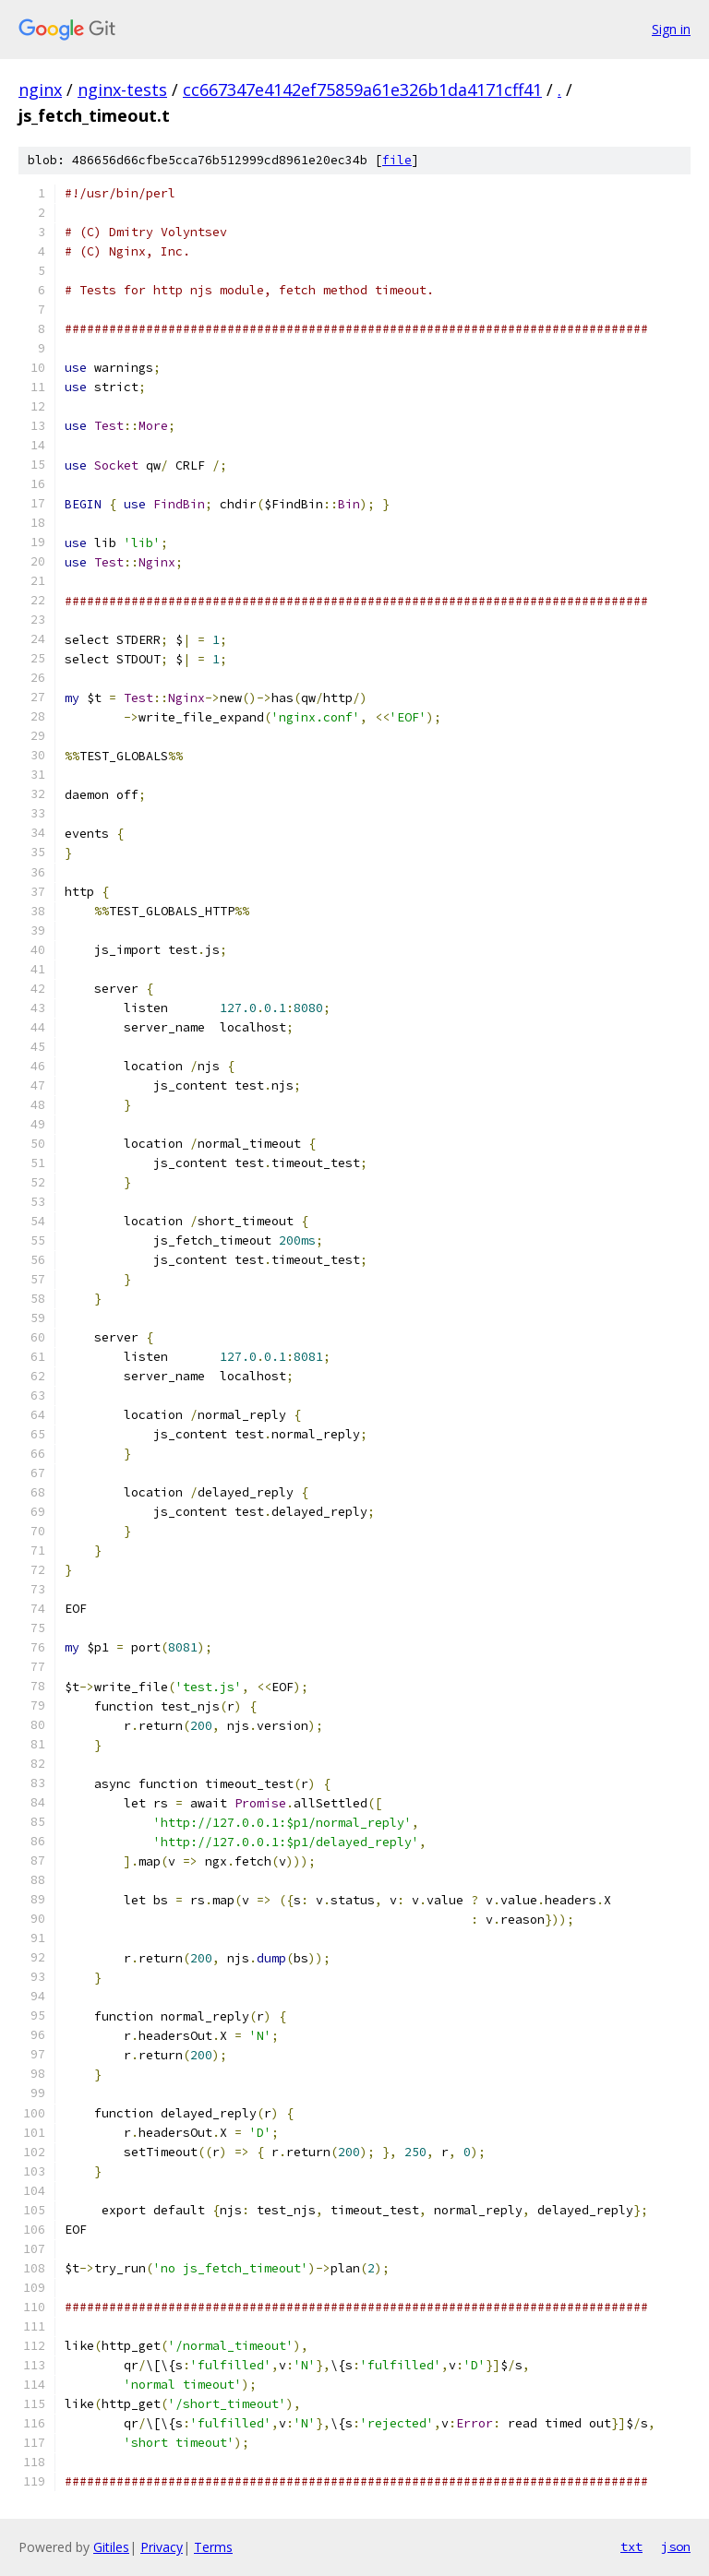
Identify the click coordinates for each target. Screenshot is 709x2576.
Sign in (671, 29)
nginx (40, 89)
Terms (213, 2547)
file (397, 160)
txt (631, 2546)
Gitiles (111, 2547)
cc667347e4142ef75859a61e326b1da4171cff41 (362, 89)
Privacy (161, 2547)
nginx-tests (122, 89)
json (676, 2546)
